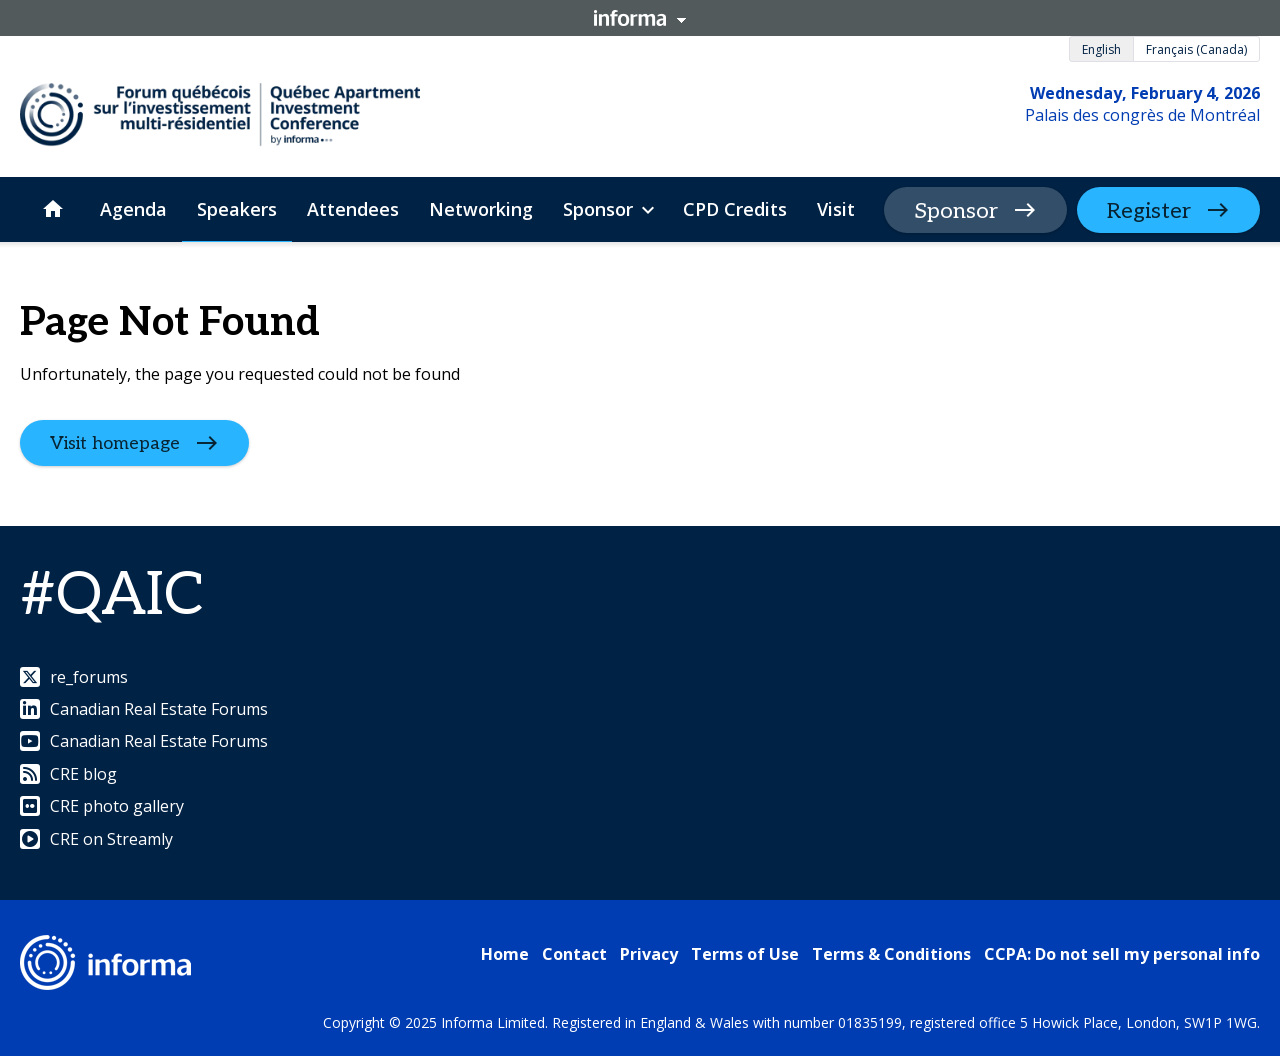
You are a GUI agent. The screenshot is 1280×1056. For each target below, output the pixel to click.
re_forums (74, 677)
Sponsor (956, 211)
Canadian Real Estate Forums (144, 709)
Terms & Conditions (891, 954)
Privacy (649, 954)
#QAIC (112, 596)
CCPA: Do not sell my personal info (1122, 954)
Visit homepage (115, 442)
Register (1149, 211)
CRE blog (68, 774)
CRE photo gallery (102, 806)
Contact (574, 954)
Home (505, 954)
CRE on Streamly (96, 839)
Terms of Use (745, 954)
